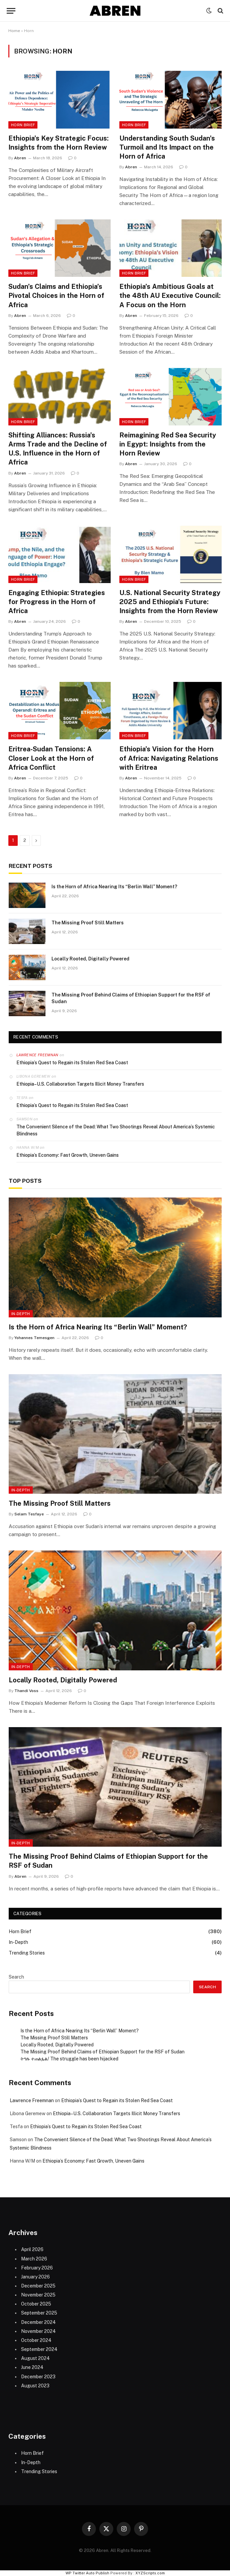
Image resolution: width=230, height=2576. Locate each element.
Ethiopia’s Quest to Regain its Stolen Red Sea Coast (72, 1062)
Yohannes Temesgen (34, 1337)
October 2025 (36, 2304)
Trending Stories (27, 1953)
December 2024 (38, 2322)
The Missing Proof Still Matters (87, 922)
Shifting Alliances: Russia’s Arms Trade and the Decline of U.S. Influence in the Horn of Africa (57, 449)
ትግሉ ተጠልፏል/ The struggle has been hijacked (69, 2058)
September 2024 (39, 2349)
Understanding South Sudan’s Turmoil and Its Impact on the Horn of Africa (167, 147)
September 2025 (39, 2313)
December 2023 (38, 2376)
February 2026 (37, 2267)
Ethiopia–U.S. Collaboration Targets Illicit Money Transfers (80, 1084)
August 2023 (35, 2385)
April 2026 (32, 2249)
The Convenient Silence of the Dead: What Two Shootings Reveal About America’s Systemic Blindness (115, 1130)
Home (14, 30)
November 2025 (38, 2294)
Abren (20, 158)
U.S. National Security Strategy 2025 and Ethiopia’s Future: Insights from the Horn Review (169, 602)
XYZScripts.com (150, 2573)
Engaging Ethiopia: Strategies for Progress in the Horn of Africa (56, 602)
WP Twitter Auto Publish (87, 2573)
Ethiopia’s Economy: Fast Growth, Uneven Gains (67, 1155)
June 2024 (32, 2367)
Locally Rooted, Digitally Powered (90, 958)
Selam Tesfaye (29, 1514)
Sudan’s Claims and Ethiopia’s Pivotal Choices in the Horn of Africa (56, 296)
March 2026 (34, 2258)
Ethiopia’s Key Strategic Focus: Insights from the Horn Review (58, 142)
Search (16, 1977)
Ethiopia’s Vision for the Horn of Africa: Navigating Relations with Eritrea (168, 758)
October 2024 (36, 2340)
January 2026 (35, 2276)
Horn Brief (23, 125)
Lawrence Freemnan (37, 1055)
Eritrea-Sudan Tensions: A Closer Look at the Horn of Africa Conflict (51, 758)
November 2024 (38, 2331)
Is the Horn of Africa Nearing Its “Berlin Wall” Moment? (114, 886)
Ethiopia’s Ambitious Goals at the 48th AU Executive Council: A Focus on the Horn (170, 296)
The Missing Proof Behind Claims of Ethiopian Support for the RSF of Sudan (130, 998)
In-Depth (20, 1314)
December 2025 (38, 2285)
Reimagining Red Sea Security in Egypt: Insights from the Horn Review (167, 444)
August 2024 (35, 2358)
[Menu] (11, 10)
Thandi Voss (26, 1690)
